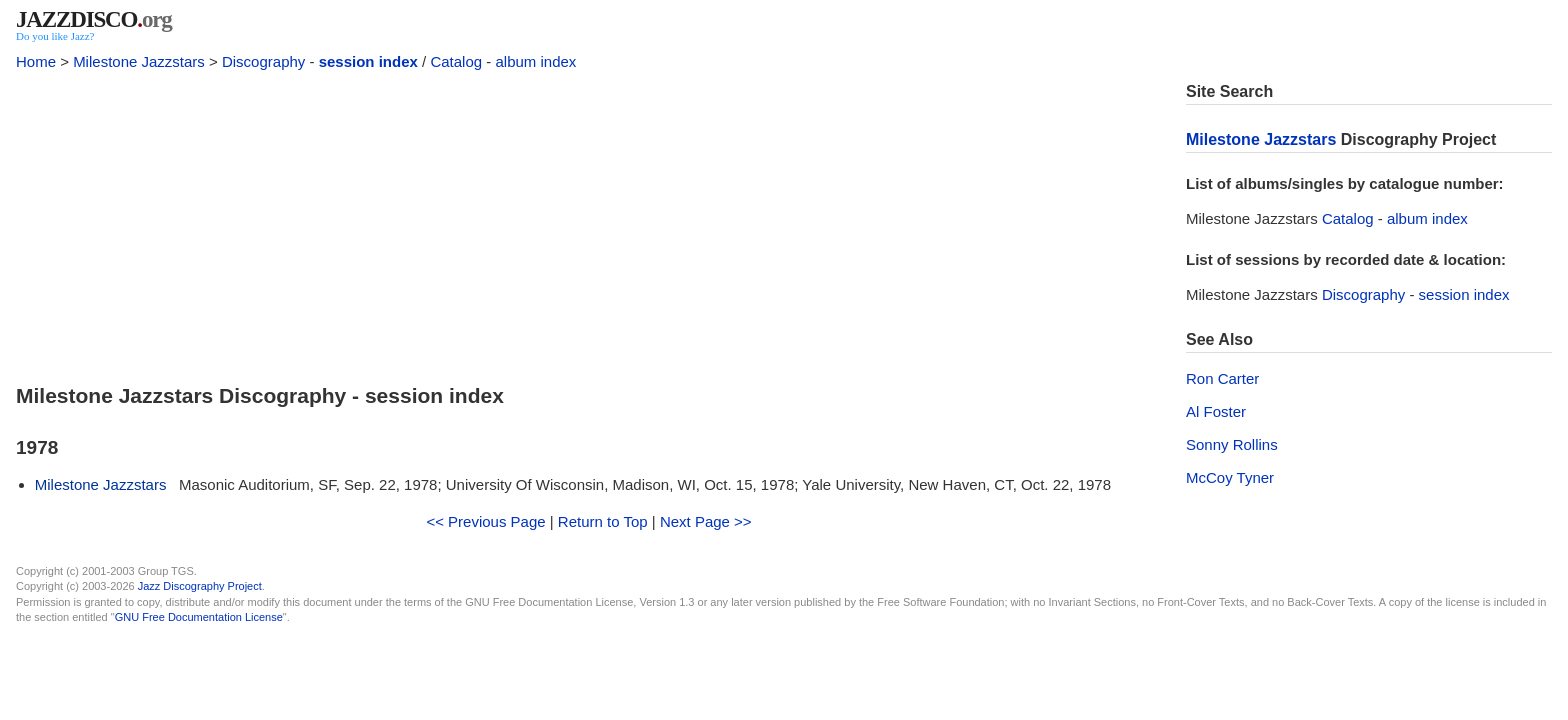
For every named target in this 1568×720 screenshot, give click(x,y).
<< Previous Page (485, 521)
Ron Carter (1222, 378)
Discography (263, 61)
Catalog (456, 61)
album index (535, 61)
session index (368, 61)
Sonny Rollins (1232, 444)
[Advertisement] (589, 222)
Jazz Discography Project (200, 586)
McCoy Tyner (1230, 477)
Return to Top (603, 521)
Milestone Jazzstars (139, 61)
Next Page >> (706, 521)
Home (36, 61)
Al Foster (1216, 411)
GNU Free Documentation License (199, 617)
